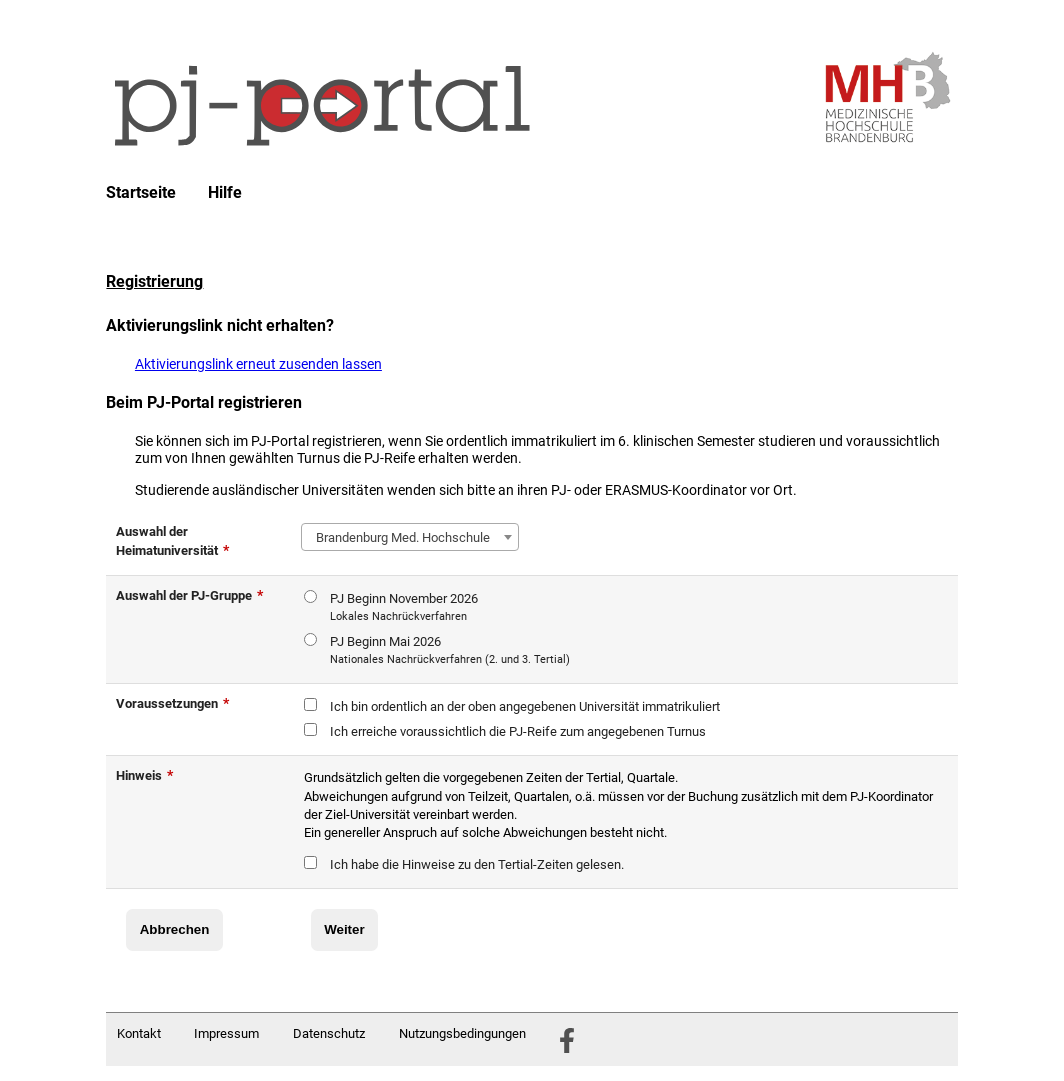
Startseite (141, 193)
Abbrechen (175, 929)
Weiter (344, 929)
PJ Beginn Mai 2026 (450, 651)
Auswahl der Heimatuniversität (172, 541)
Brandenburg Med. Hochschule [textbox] (400, 537)
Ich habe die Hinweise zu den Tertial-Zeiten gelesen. (477, 864)
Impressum (226, 1033)
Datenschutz (329, 1033)
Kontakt (139, 1033)
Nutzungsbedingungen (462, 1033)
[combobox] (410, 537)
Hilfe (225, 193)
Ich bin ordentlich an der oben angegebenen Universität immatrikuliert (525, 706)
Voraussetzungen (172, 703)
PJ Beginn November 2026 (404, 608)
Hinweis (144, 775)
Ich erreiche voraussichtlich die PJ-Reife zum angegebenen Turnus (518, 731)
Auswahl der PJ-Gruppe (189, 595)
